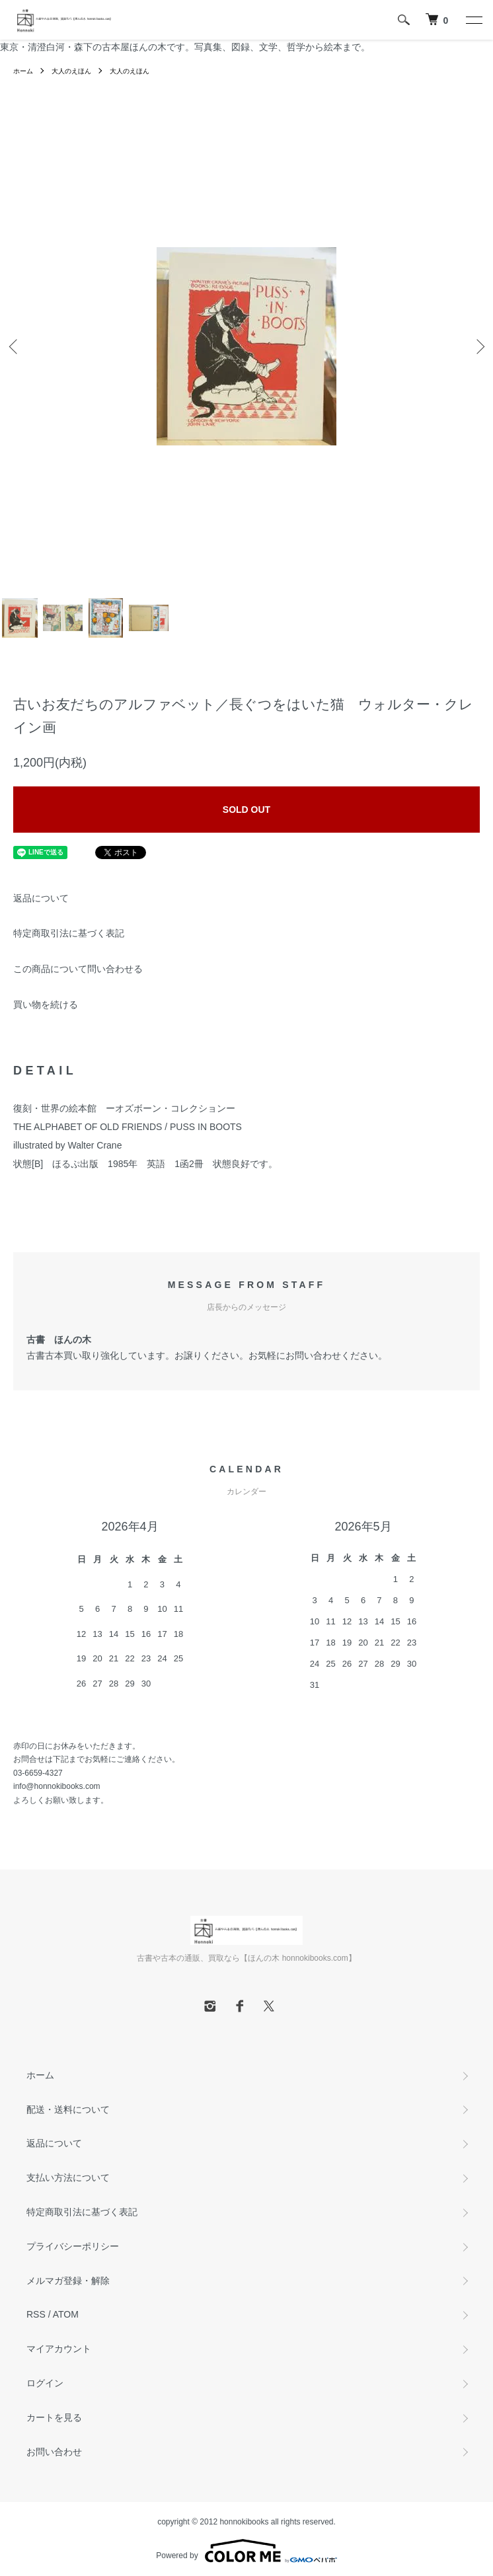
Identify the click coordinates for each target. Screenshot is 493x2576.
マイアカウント (58, 2348)
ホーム (23, 71)
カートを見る (54, 2417)
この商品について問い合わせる (78, 969)
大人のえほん (71, 71)
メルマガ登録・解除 (68, 2280)
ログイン (44, 2383)
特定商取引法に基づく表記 (68, 933)
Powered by (246, 2551)
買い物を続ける (45, 1004)
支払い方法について (68, 2177)
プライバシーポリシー (72, 2246)
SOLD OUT (246, 809)
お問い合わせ (54, 2451)
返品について (41, 898)
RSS (36, 2314)
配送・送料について (68, 2109)
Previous (15, 346)
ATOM (66, 2314)
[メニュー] (473, 20)
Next (478, 346)
